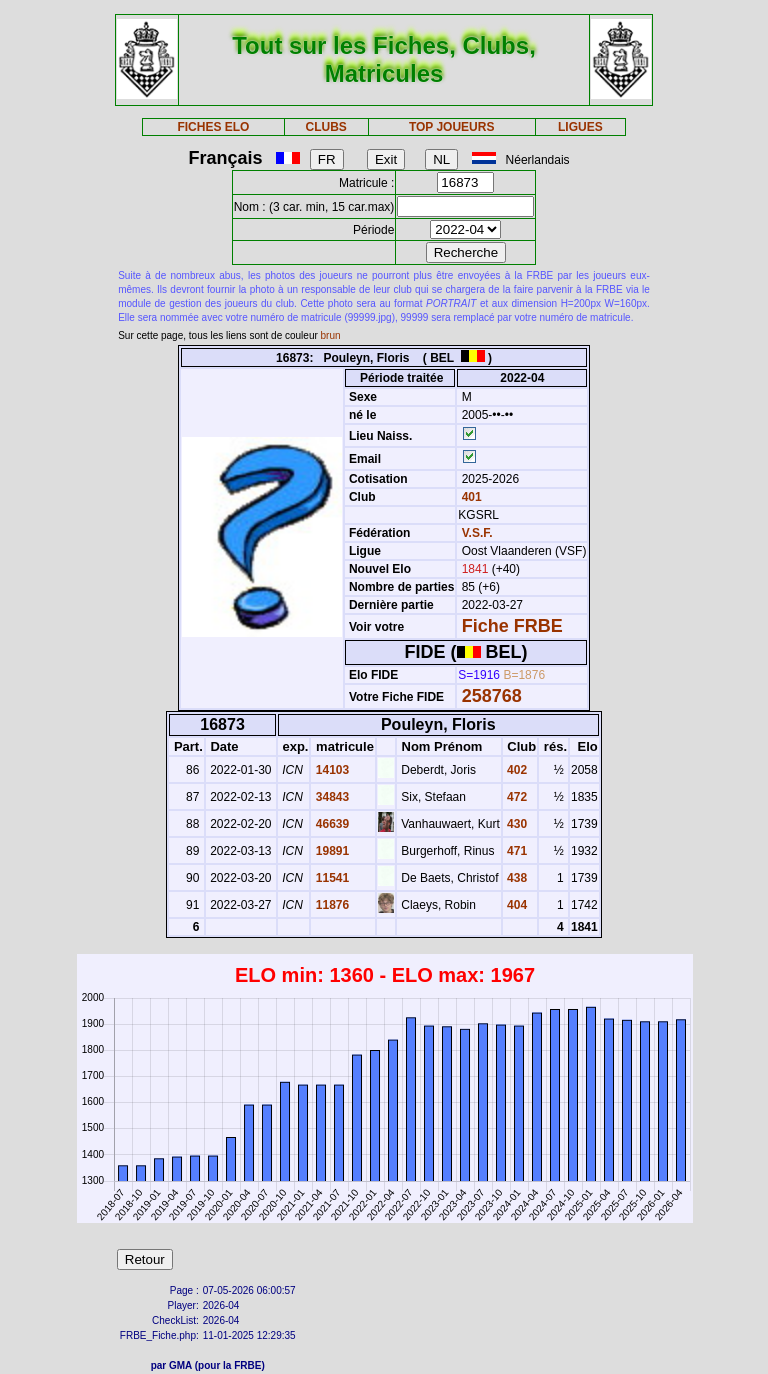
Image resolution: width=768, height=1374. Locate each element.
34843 (330, 797)
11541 (330, 878)
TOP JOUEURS (452, 127)
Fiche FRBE (512, 626)
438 (515, 878)
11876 (330, 905)
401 (469, 497)
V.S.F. (477, 533)
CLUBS (325, 127)
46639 (330, 824)
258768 (492, 696)
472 (515, 797)
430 (515, 824)
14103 (330, 770)
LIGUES (580, 127)
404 (515, 905)
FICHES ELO (213, 127)
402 (515, 770)
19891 (330, 851)
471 (515, 851)
